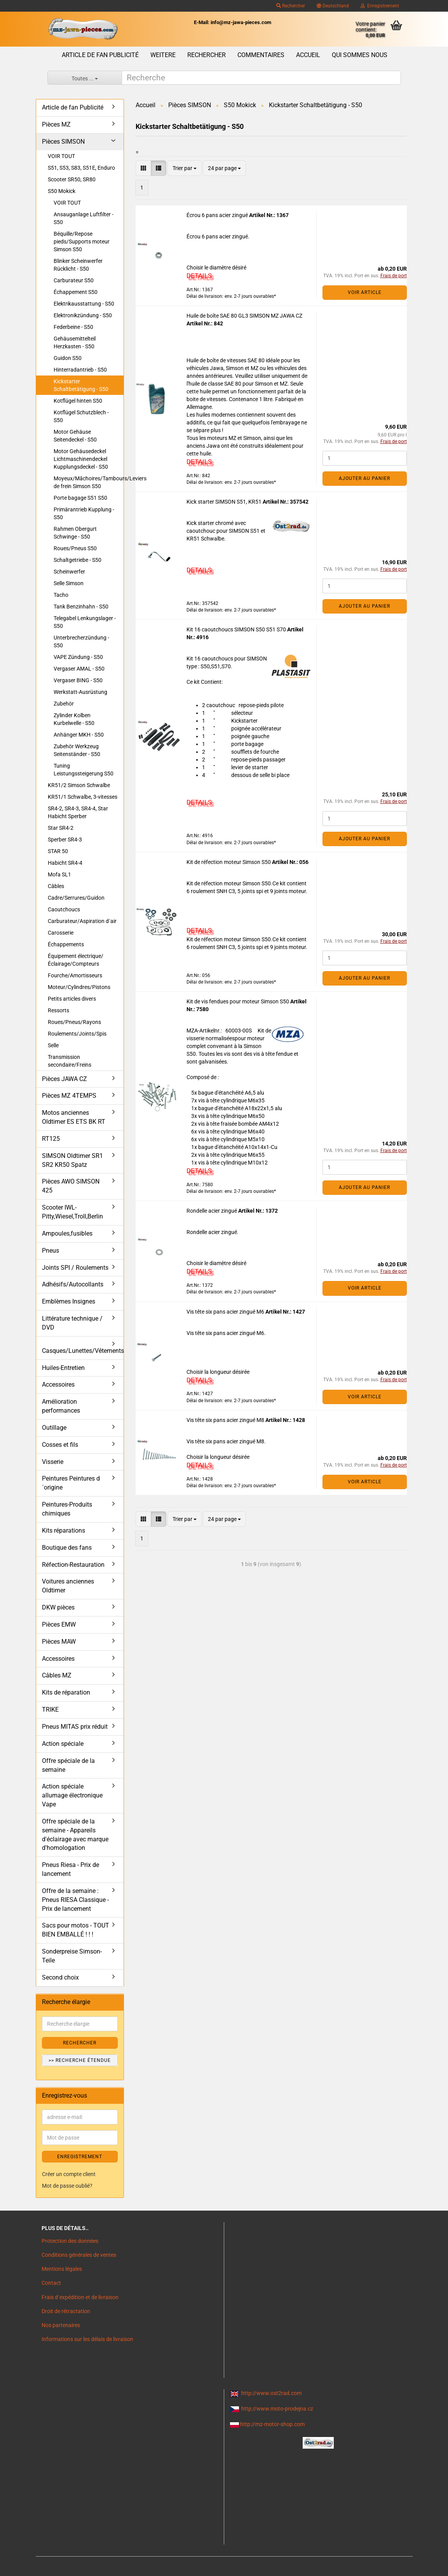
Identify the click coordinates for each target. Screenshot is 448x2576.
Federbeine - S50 (73, 327)
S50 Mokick (61, 191)
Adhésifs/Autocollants (72, 1284)
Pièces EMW (59, 1624)
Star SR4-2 (60, 828)
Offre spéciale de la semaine (68, 1765)
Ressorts (58, 1010)
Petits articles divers (72, 999)
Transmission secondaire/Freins (69, 1061)
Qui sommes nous (359, 55)
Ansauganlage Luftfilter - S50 (83, 218)
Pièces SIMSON (63, 141)
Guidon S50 (68, 358)
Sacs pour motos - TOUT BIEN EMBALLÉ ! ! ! (75, 1930)
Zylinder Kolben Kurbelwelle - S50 (74, 719)
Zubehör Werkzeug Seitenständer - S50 (77, 750)
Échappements (66, 944)
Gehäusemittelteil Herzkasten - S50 (75, 342)
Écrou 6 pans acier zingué (218, 215)
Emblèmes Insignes (68, 1301)
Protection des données (70, 2241)
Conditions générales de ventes (79, 2255)
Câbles (56, 886)
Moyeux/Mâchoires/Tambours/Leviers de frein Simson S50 (89, 482)
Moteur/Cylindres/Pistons (79, 987)
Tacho (61, 595)
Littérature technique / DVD (72, 1323)
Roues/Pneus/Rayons (74, 1022)
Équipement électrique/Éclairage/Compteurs (75, 960)
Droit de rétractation (66, 2311)
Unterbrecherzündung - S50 (81, 641)
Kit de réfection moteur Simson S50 (229, 862)
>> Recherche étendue (80, 2060)
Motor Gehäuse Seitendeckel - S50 (75, 436)
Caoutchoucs (64, 909)
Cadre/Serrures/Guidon (76, 898)
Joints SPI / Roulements (75, 1267)
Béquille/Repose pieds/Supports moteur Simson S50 (82, 241)
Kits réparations (63, 1530)
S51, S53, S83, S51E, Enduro (81, 168)
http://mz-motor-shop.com (272, 2424)
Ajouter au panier (364, 478)
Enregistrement (380, 6)
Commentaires (260, 55)
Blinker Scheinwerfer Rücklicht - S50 (78, 265)
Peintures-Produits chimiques (67, 1509)
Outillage (54, 1427)
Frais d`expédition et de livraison (80, 2297)
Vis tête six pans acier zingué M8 (226, 1420)
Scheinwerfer (69, 571)
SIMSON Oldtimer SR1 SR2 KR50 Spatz (72, 1160)
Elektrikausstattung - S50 (84, 304)
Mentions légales (62, 2269)
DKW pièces (58, 1607)
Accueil (308, 55)
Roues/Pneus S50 (75, 548)
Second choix (60, 1977)
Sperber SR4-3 (65, 839)
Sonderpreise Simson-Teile (72, 1956)
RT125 (51, 1138)
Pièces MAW (59, 1641)
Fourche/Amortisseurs (75, 975)
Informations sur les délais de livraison (87, 2339)
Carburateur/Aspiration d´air (82, 921)
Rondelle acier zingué (212, 1211)
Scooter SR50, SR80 (72, 179)
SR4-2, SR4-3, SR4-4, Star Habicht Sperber (78, 812)
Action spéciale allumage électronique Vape (72, 1795)
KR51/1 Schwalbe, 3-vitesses (82, 797)
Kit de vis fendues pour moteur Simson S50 (238, 1001)
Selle (53, 1045)
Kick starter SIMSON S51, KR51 (225, 502)
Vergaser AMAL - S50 (79, 669)
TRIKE (50, 1709)
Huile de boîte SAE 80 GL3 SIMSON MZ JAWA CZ (244, 316)
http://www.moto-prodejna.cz (277, 2409)
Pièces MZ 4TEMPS (69, 1095)
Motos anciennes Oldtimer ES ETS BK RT (73, 1117)
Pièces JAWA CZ (64, 1079)
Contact (51, 2283)
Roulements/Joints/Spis (77, 1034)
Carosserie (60, 933)
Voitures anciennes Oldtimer (68, 1586)
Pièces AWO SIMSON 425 (70, 1186)
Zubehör (64, 703)
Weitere (163, 55)
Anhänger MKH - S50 (79, 735)
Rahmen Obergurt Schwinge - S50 (75, 533)
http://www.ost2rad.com (271, 2393)
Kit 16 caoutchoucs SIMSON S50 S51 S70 (237, 629)
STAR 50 (58, 851)
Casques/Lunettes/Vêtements (83, 1350)
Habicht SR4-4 (65, 863)
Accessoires (58, 1384)
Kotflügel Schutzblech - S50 (81, 416)
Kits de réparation (66, 1692)
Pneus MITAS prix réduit (75, 1726)
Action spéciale (63, 1743)
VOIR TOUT (61, 156)
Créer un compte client (69, 2174)
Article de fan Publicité (100, 55)
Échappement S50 (76, 292)
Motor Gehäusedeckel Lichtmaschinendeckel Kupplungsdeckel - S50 (81, 459)
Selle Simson (69, 583)
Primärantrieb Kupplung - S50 (84, 513)
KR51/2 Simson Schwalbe (79, 785)
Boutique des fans (67, 1547)
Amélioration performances (61, 1406)
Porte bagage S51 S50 (80, 498)
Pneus (50, 1250)
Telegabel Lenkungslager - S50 (85, 622)
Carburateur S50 (74, 280)
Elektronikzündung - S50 (83, 315)
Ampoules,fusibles (67, 1233)
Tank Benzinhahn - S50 (81, 606)
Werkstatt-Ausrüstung (80, 692)
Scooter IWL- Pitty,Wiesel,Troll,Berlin (72, 1212)
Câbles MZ (56, 1675)
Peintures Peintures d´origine (71, 1483)
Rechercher (290, 6)
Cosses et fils (60, 1444)
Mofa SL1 (59, 874)
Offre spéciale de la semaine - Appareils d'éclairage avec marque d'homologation (75, 1835)
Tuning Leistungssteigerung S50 (83, 770)
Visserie (52, 1461)
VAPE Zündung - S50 (78, 657)
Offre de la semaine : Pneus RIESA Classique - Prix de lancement (75, 1899)
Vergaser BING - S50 (78, 680)
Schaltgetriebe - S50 (77, 560)
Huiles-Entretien (63, 1367)
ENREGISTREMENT (79, 2156)
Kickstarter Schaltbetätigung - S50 (81, 385)
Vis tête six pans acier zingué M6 (226, 1312)
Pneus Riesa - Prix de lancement (70, 1869)
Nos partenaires (61, 2325)
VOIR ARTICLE (365, 292)
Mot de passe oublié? (67, 2186)
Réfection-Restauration (73, 1564)
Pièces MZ (56, 124)
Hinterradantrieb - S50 (80, 370)
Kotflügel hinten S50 (78, 401)
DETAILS (199, 276)
